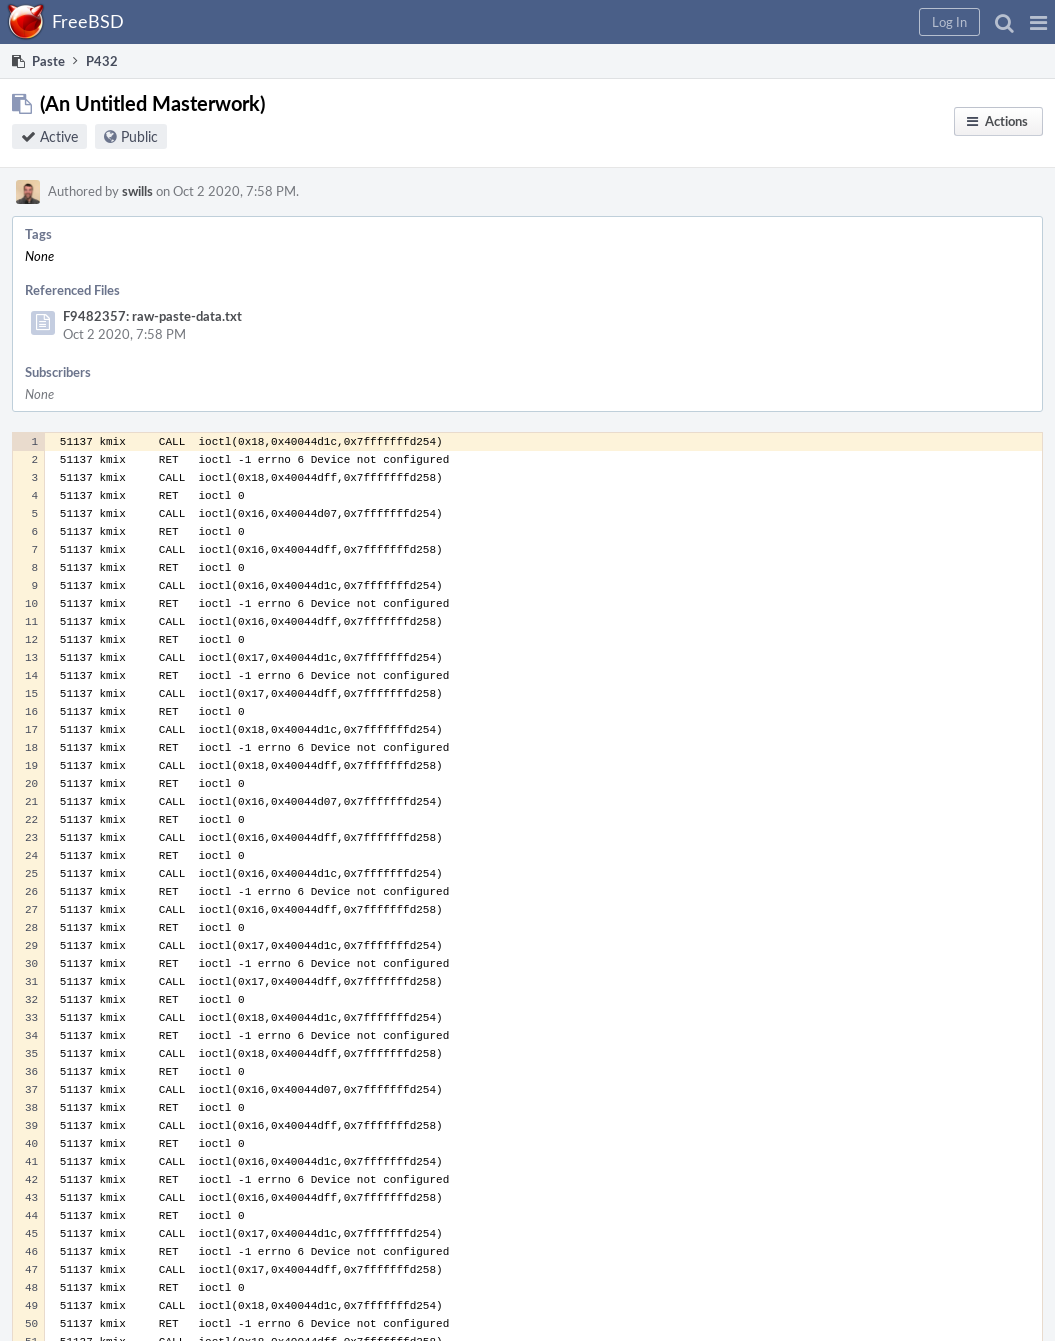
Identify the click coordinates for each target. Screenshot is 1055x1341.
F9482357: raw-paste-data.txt (152, 316)
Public (139, 136)
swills (137, 191)
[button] (1038, 22)
